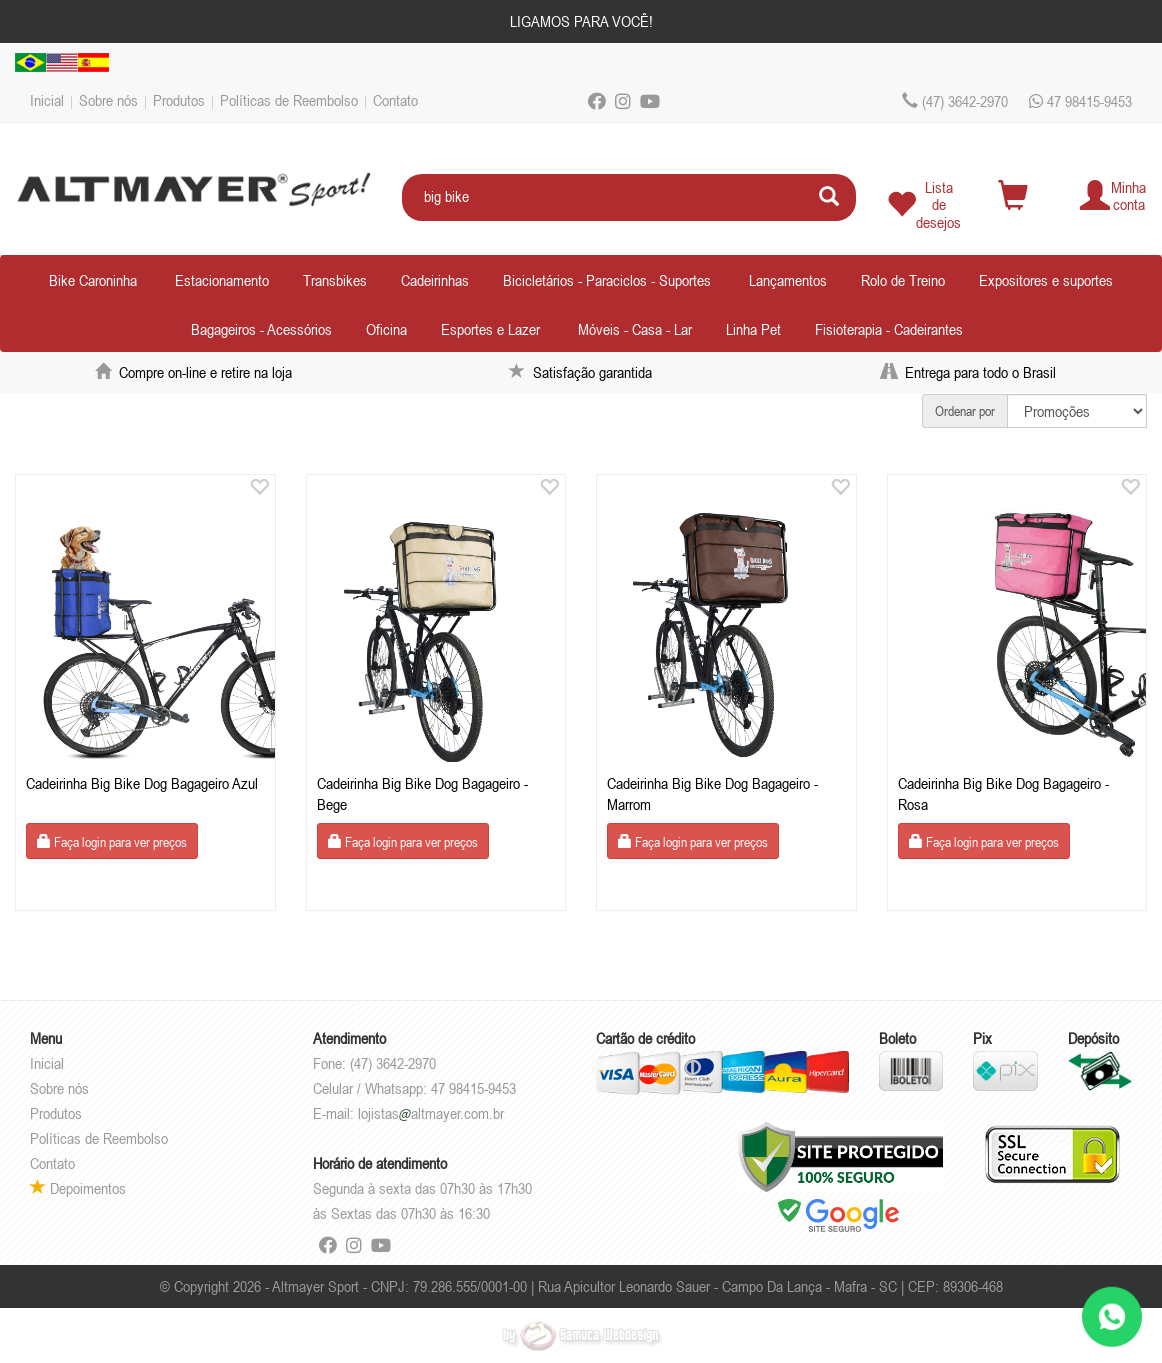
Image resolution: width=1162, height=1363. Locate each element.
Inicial (47, 100)
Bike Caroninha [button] (93, 280)
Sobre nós (108, 100)
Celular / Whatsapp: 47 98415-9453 (414, 1088)
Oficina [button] (386, 329)
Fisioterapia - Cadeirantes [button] (889, 329)
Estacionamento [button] (222, 280)
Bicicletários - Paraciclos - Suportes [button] (607, 280)
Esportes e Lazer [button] (490, 329)
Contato (395, 100)
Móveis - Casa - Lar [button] (635, 329)
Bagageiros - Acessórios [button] (261, 329)
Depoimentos (78, 1188)
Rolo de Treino (903, 280)
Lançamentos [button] (788, 280)
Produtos (179, 100)
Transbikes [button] (335, 280)
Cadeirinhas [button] (435, 280)
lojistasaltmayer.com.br (431, 1113)
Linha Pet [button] (753, 329)
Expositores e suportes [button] (1046, 280)
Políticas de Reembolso (289, 100)
